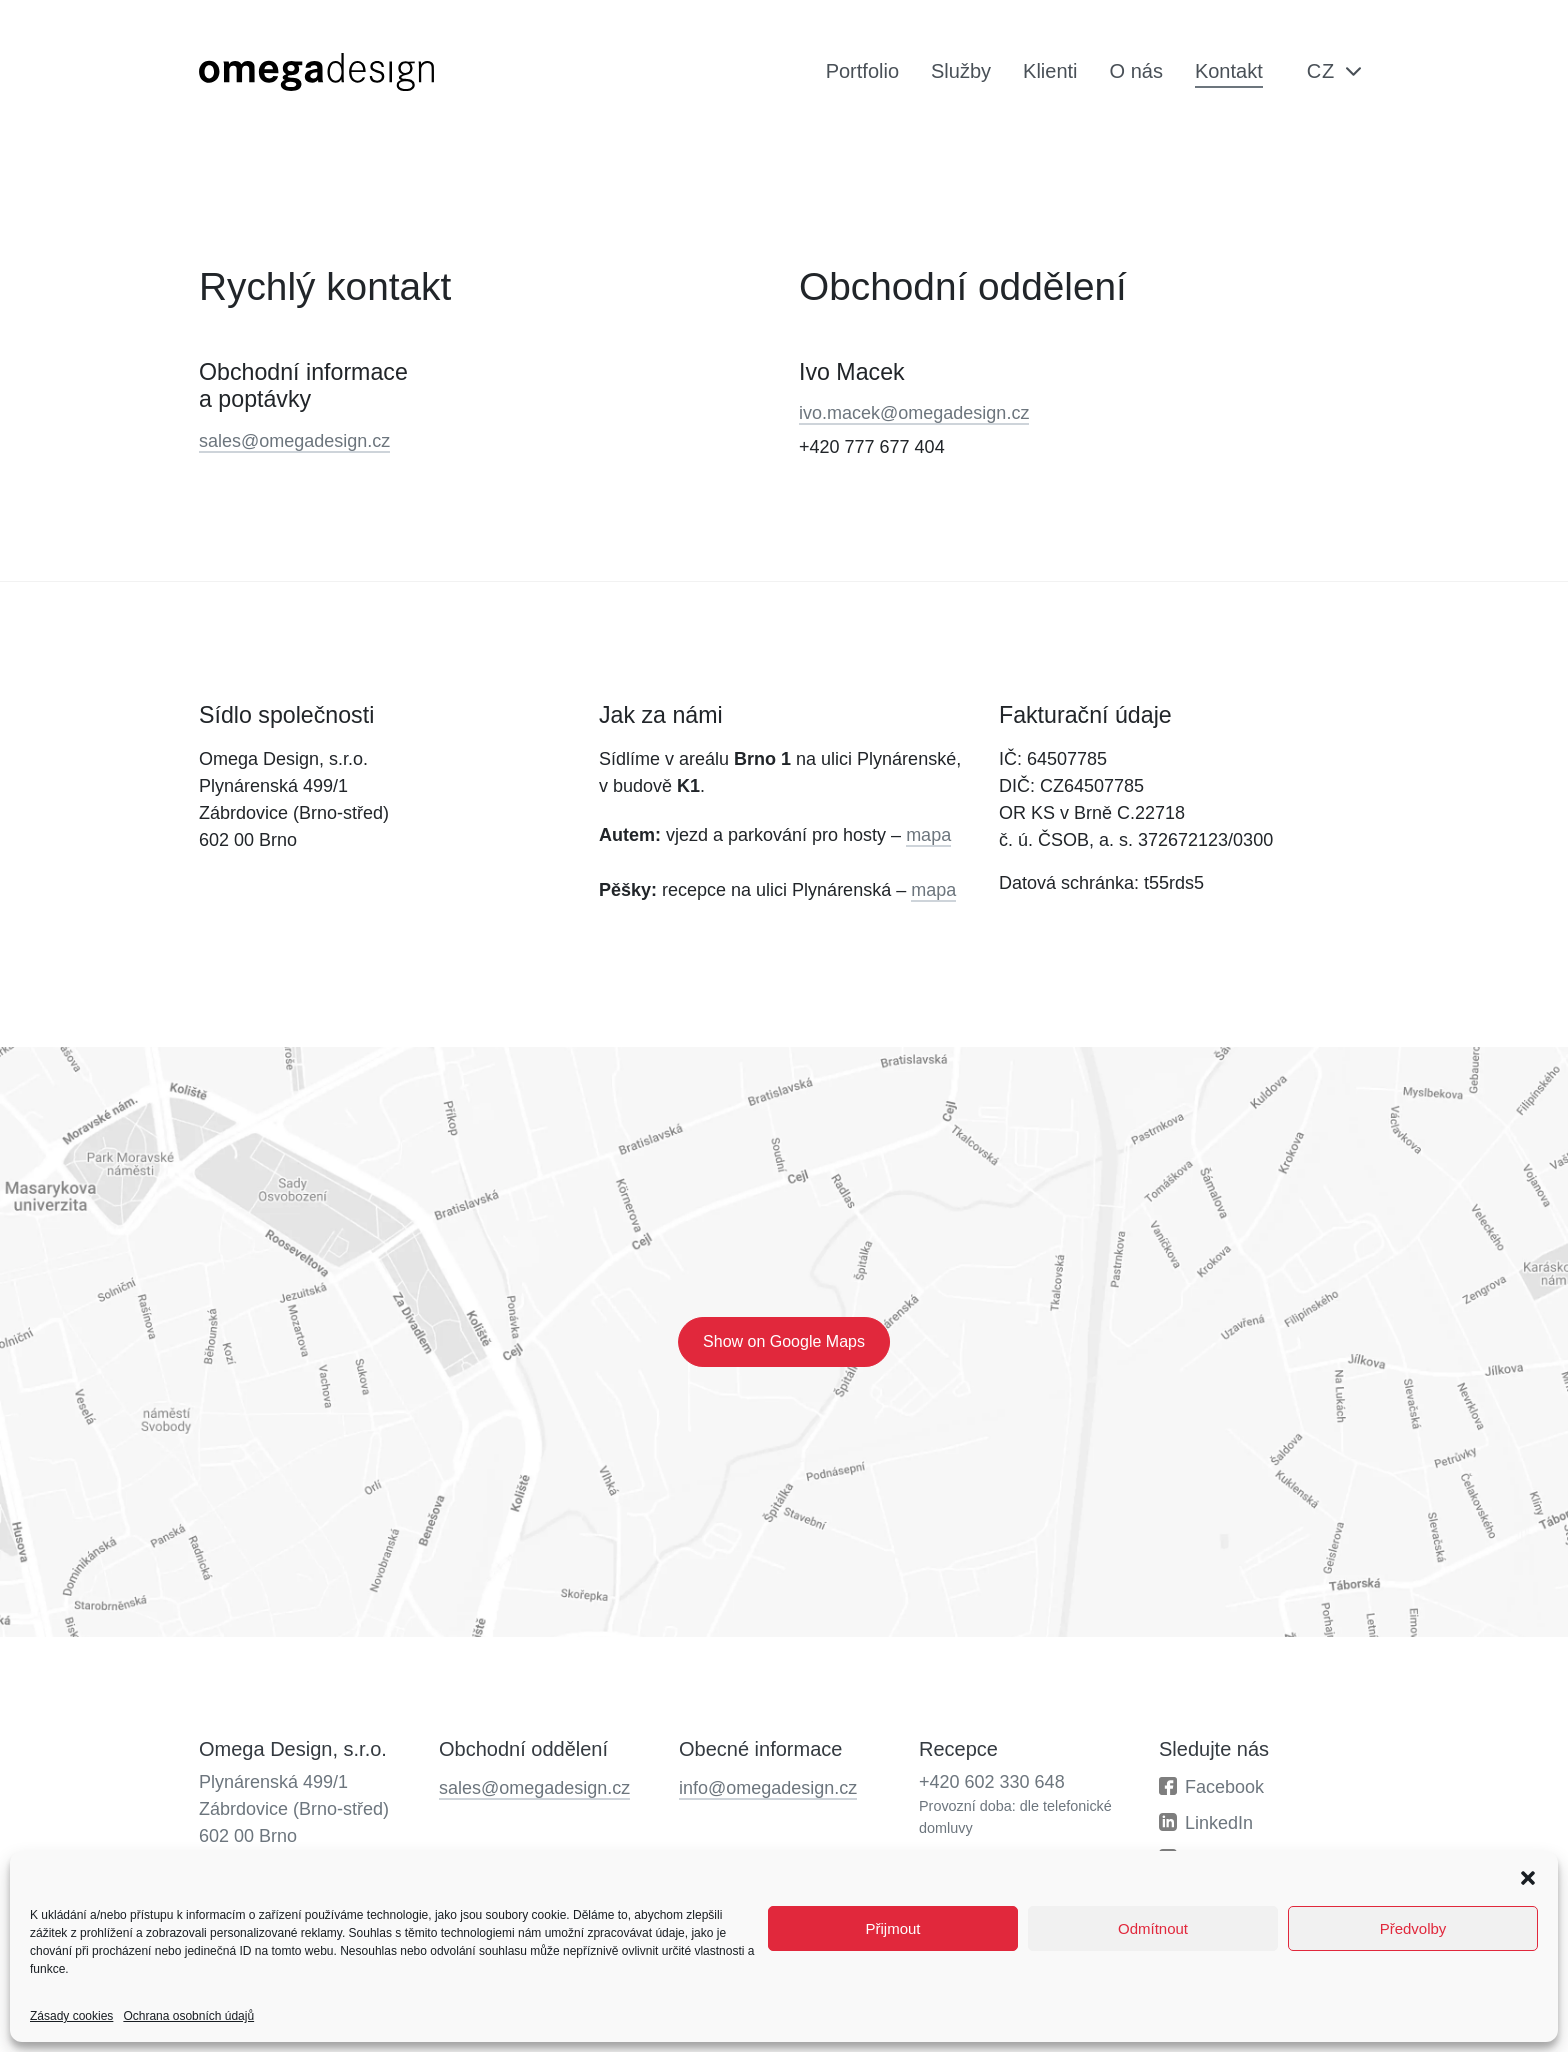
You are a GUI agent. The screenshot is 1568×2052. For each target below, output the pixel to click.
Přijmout (892, 1928)
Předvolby (1413, 1928)
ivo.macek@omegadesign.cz (914, 413)
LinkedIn (1219, 1823)
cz (1321, 71)
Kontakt (1229, 71)
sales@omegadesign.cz (294, 441)
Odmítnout (1153, 1928)
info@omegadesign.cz (768, 1788)
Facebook (1224, 1787)
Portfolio (862, 71)
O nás (1136, 71)
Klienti (1050, 71)
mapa (928, 835)
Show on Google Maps (784, 1341)
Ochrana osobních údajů (188, 2016)
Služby (961, 71)
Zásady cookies (71, 2016)
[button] (1528, 1876)
